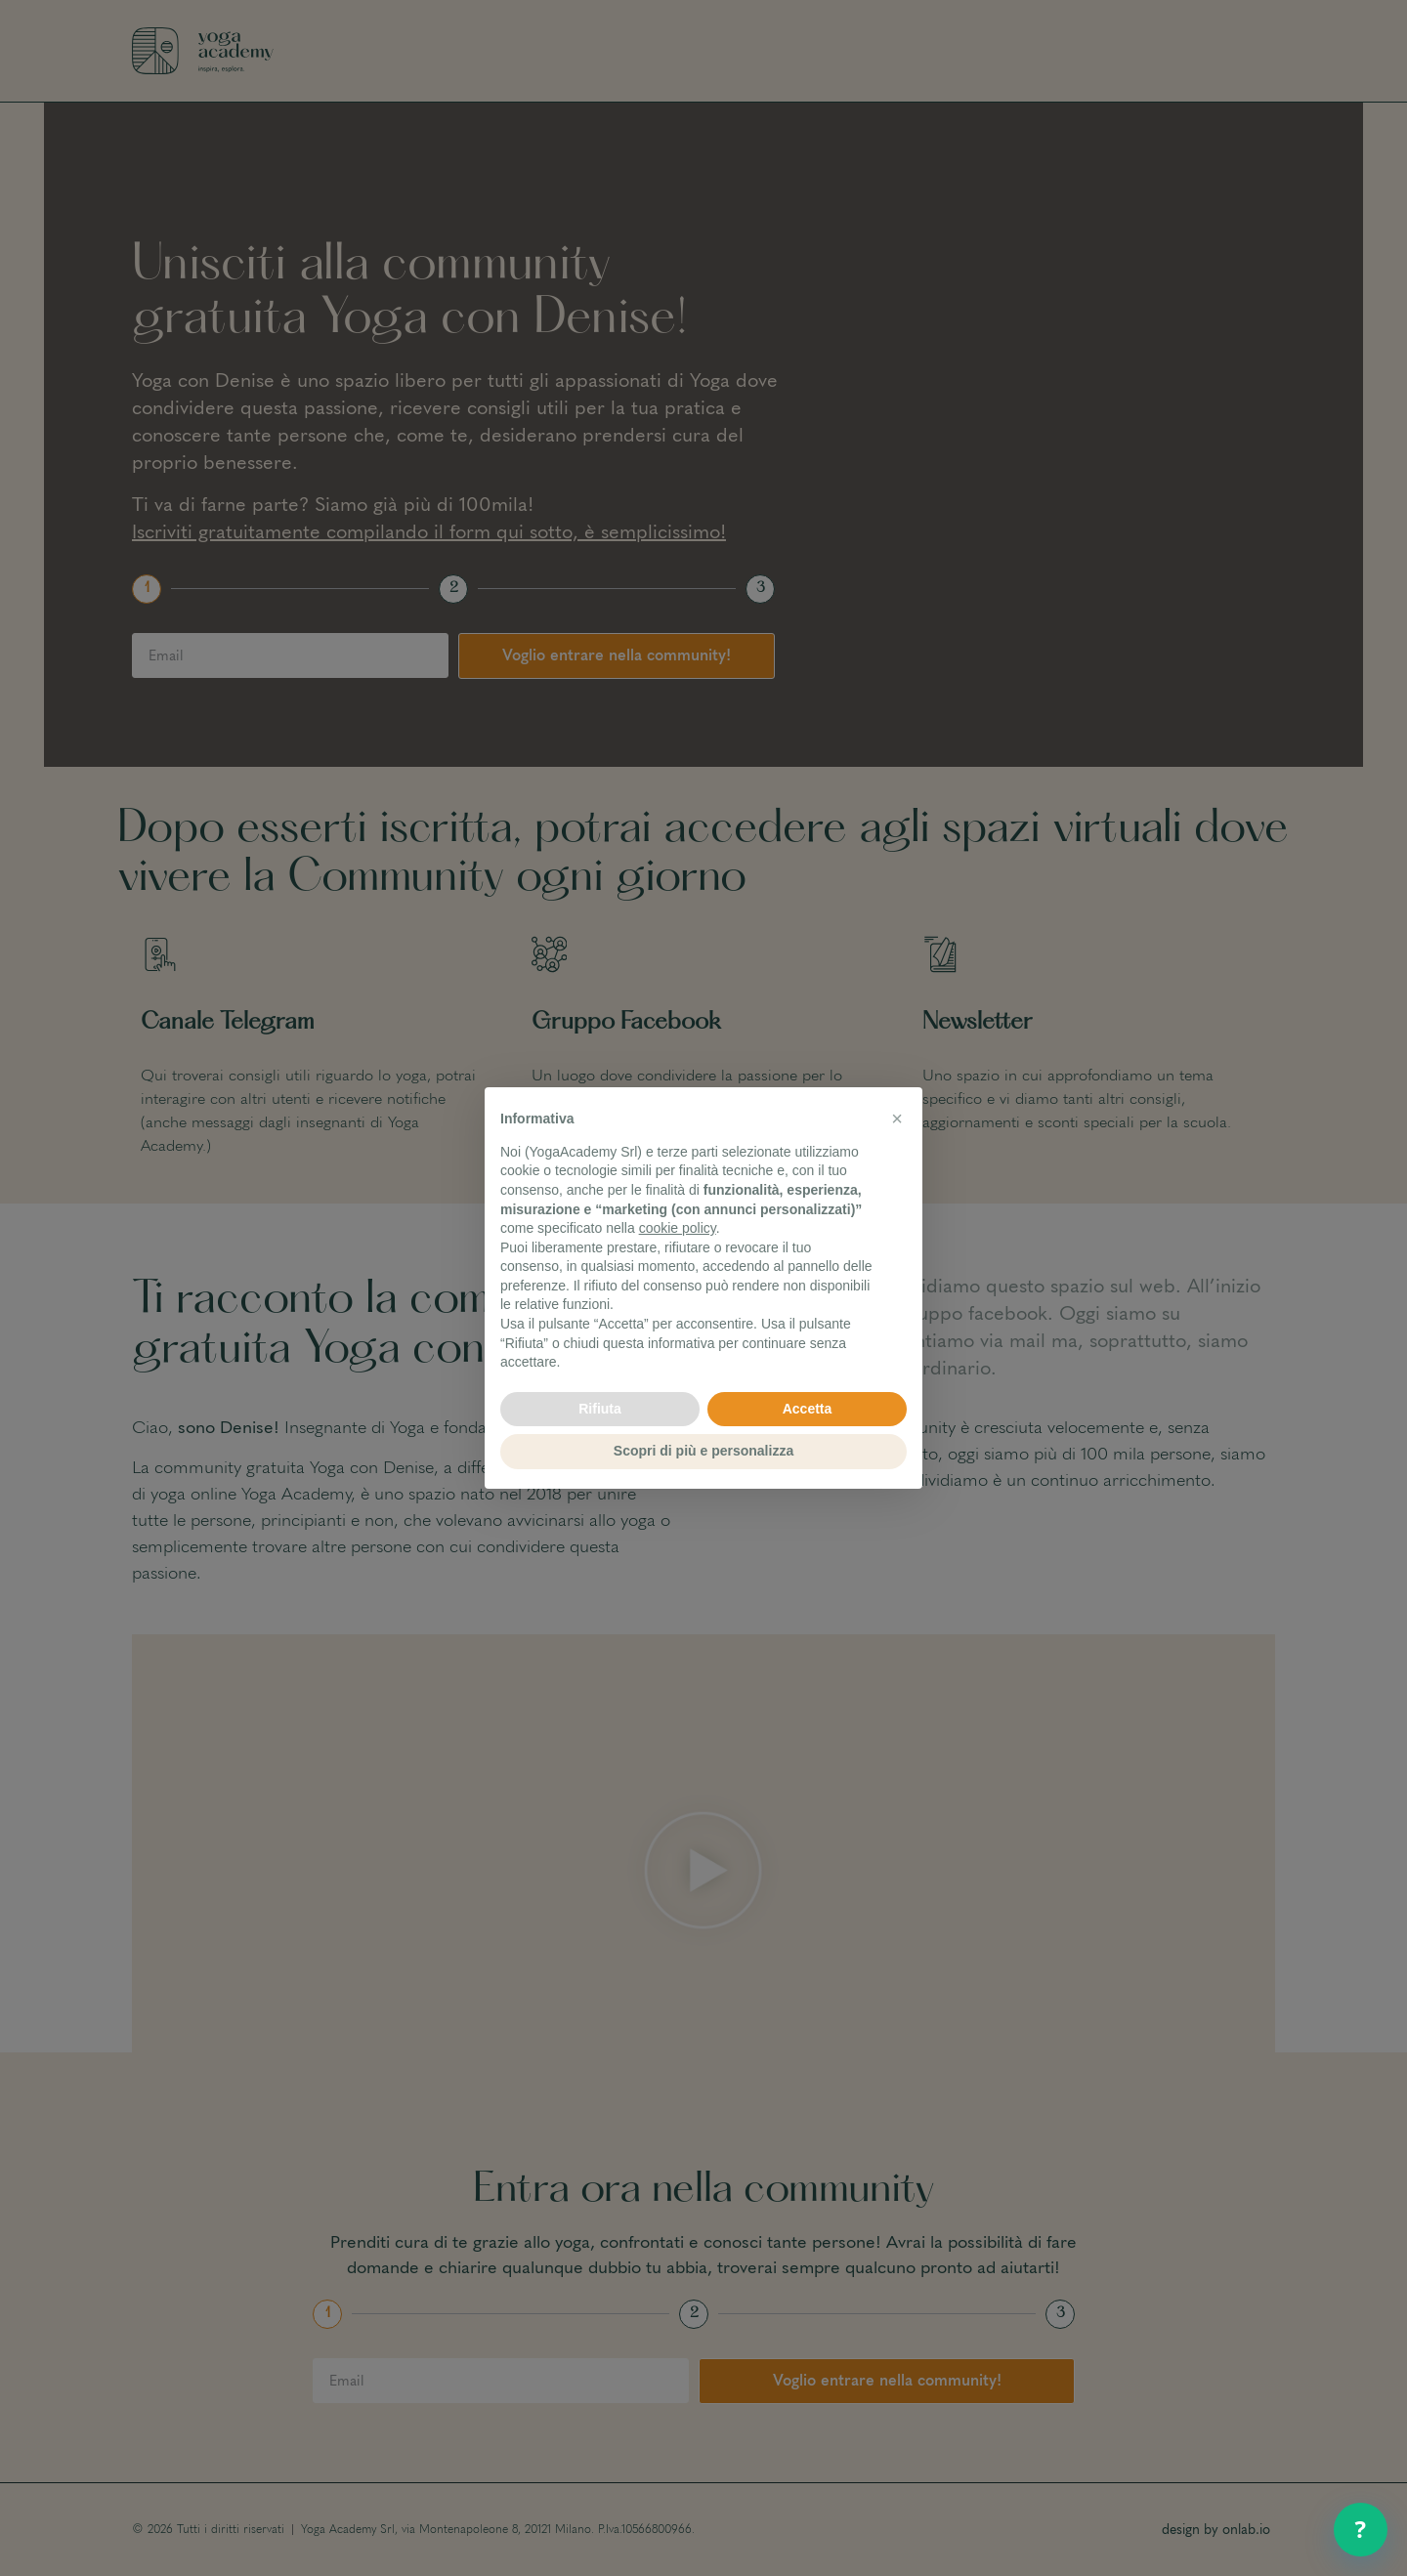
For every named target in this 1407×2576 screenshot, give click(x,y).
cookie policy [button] (677, 1228)
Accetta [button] (807, 1408)
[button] (897, 1118)
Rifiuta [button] (599, 1408)
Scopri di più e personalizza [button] (703, 1450)
